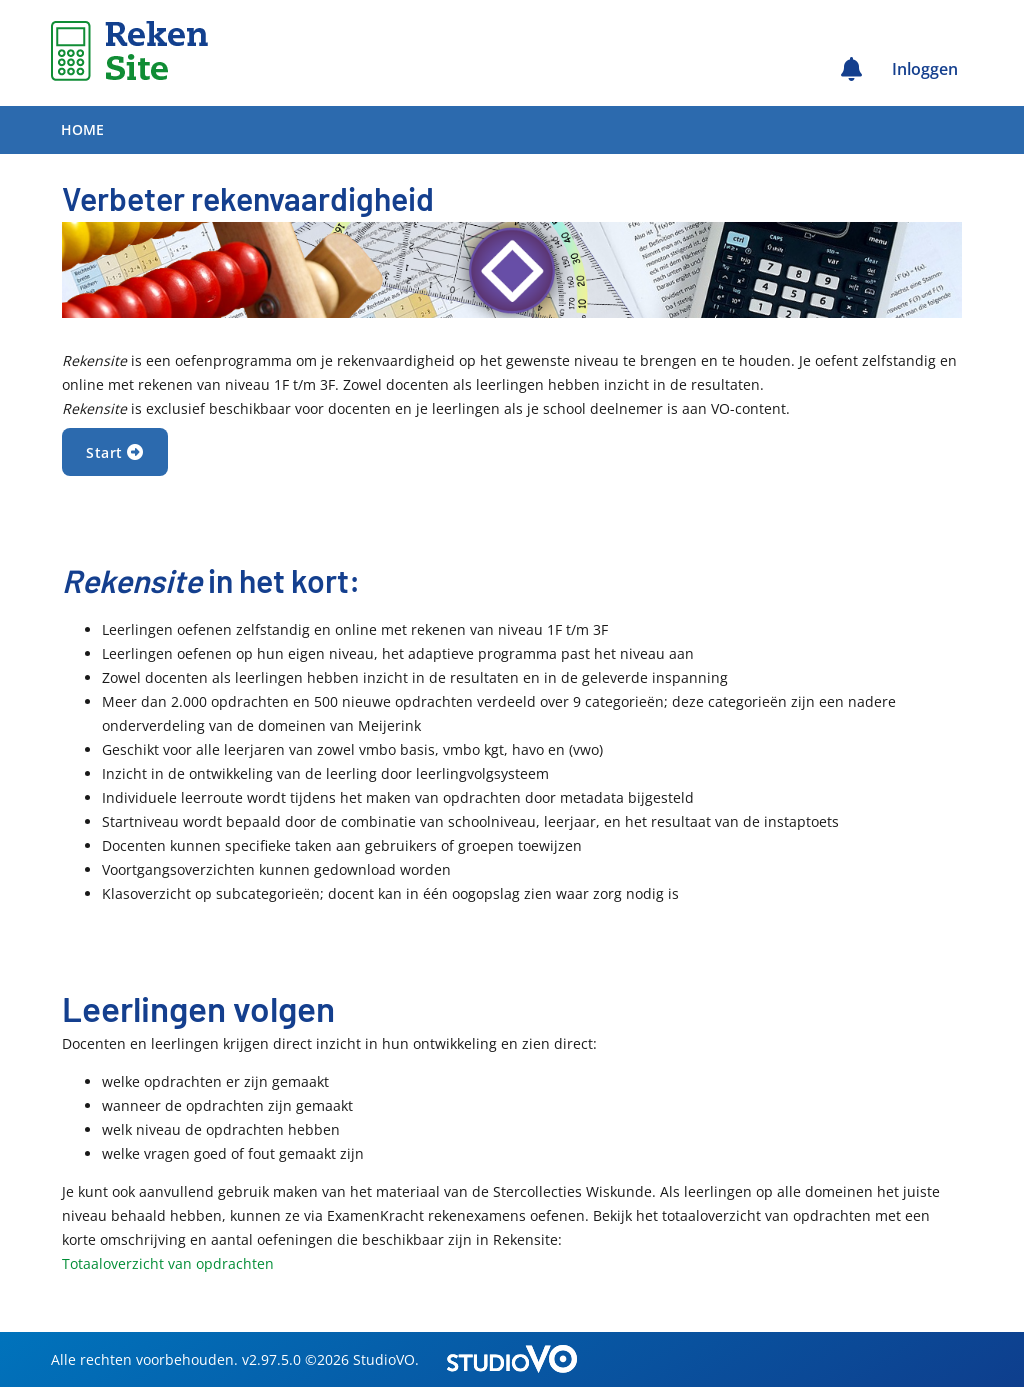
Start (115, 452)
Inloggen (925, 69)
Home (82, 129)
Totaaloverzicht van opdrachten (168, 1263)
